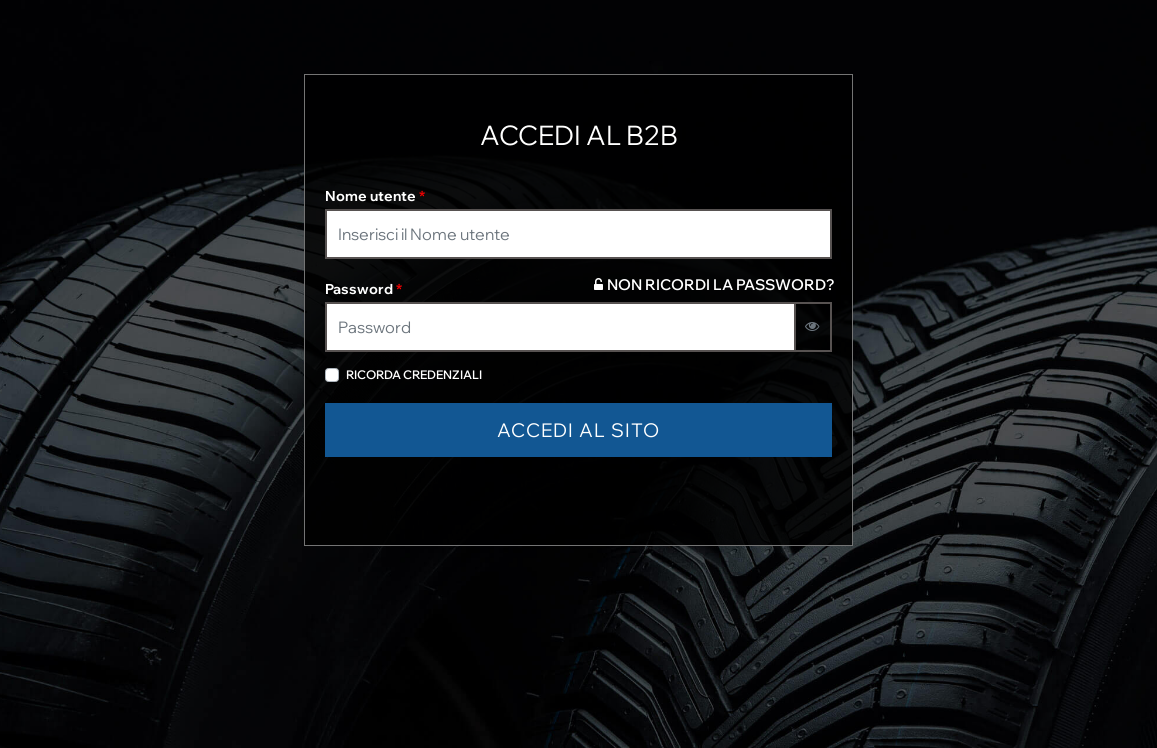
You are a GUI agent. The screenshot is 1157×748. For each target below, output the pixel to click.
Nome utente (375, 196)
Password (363, 289)
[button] (578, 430)
